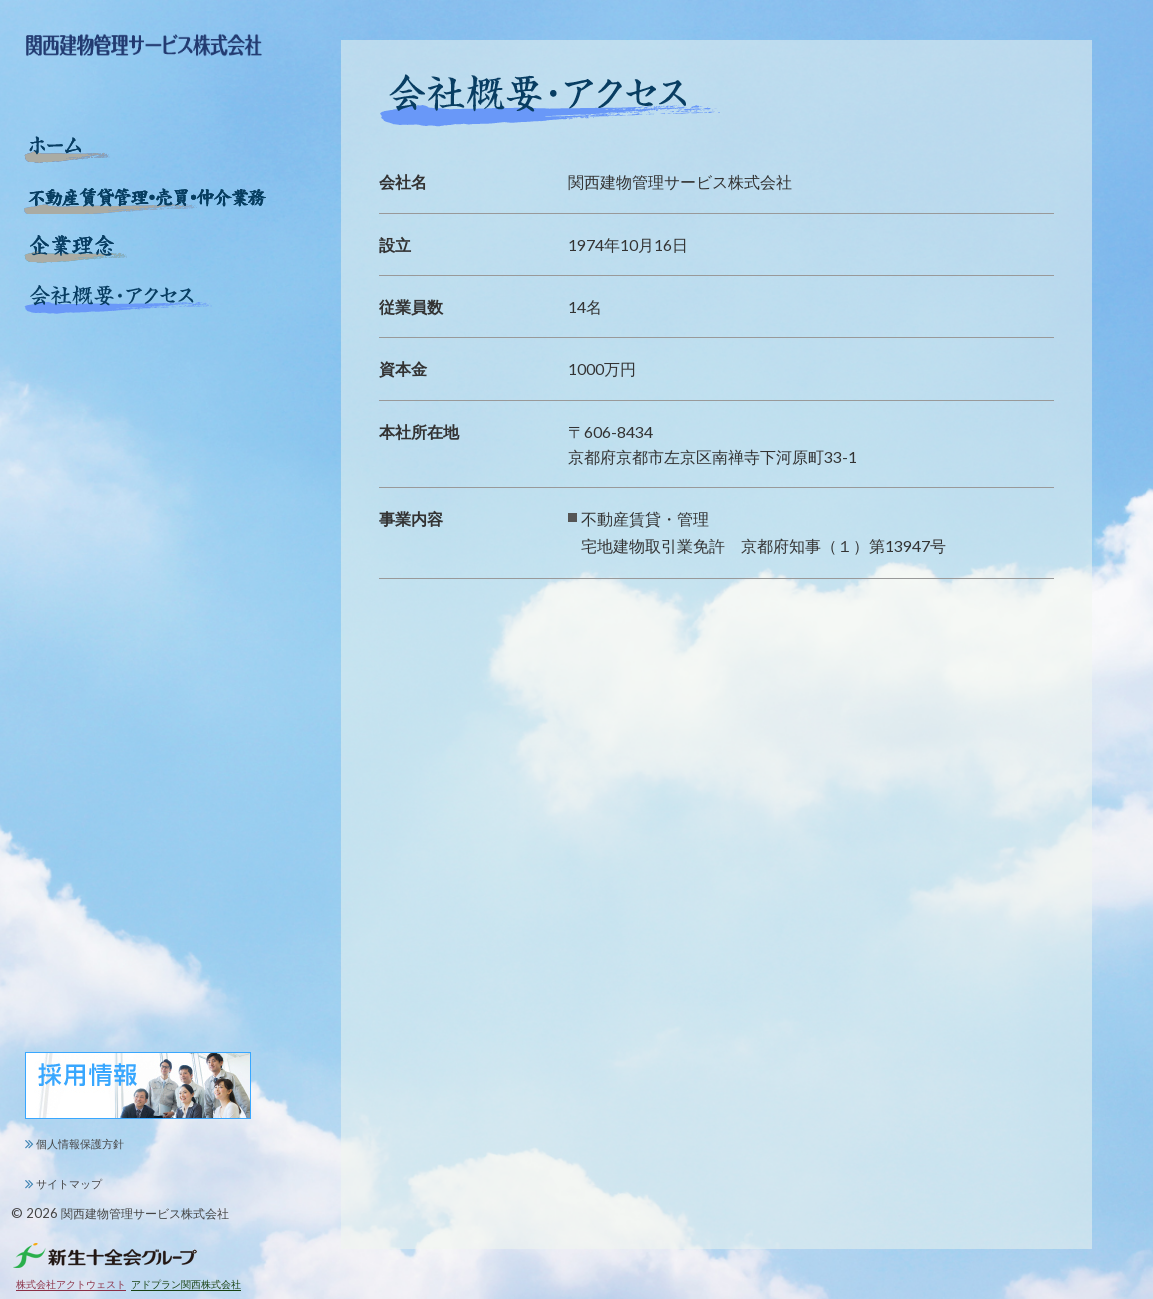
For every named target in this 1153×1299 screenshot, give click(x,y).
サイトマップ (69, 1183)
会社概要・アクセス (118, 299)
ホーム (67, 149)
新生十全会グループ (105, 1255)
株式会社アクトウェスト (71, 1284)
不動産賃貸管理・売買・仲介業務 (149, 199)
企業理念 (76, 249)
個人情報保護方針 (80, 1143)
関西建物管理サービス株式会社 (145, 1213)
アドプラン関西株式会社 (186, 1284)
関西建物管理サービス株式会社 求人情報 (139, 1086)
